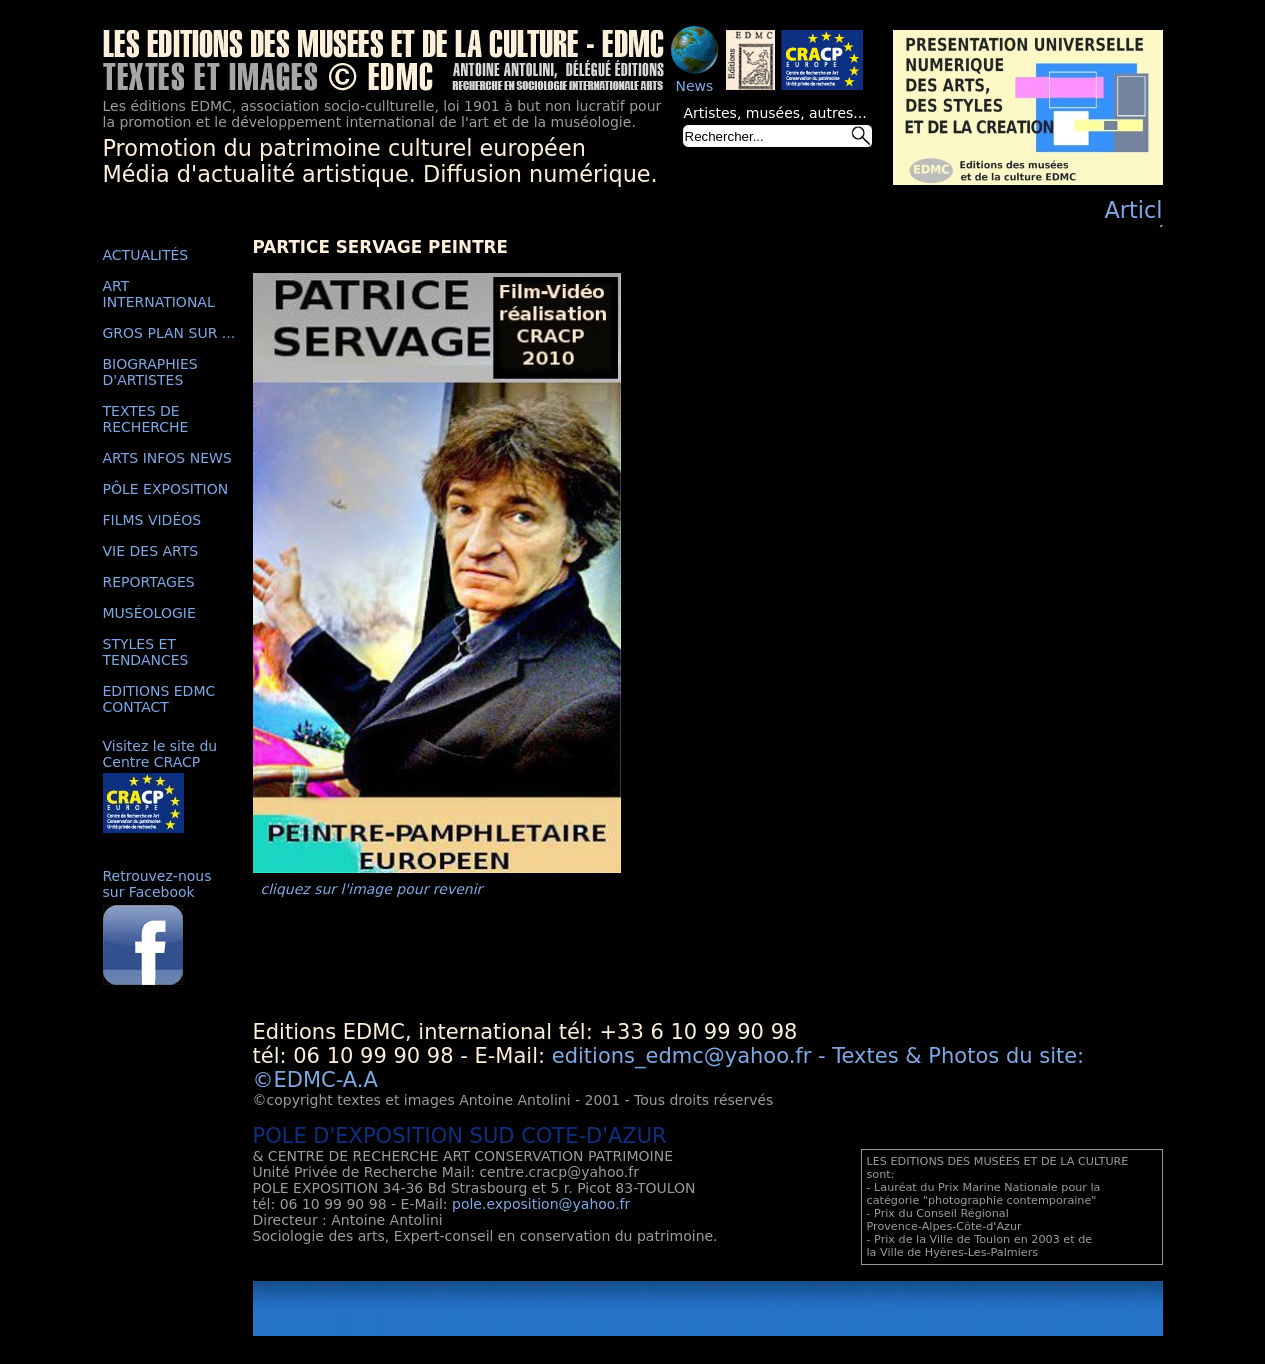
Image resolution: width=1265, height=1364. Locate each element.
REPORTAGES (149, 582)
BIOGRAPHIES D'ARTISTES (150, 372)
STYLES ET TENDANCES (146, 652)
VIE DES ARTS (151, 551)
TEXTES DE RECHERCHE (146, 419)
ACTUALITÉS (146, 255)
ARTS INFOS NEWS (167, 458)
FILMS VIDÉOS (152, 520)
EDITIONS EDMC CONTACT (159, 699)
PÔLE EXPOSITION (166, 489)
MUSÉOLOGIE (149, 613)
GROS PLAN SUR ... (169, 333)
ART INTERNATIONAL (159, 294)
